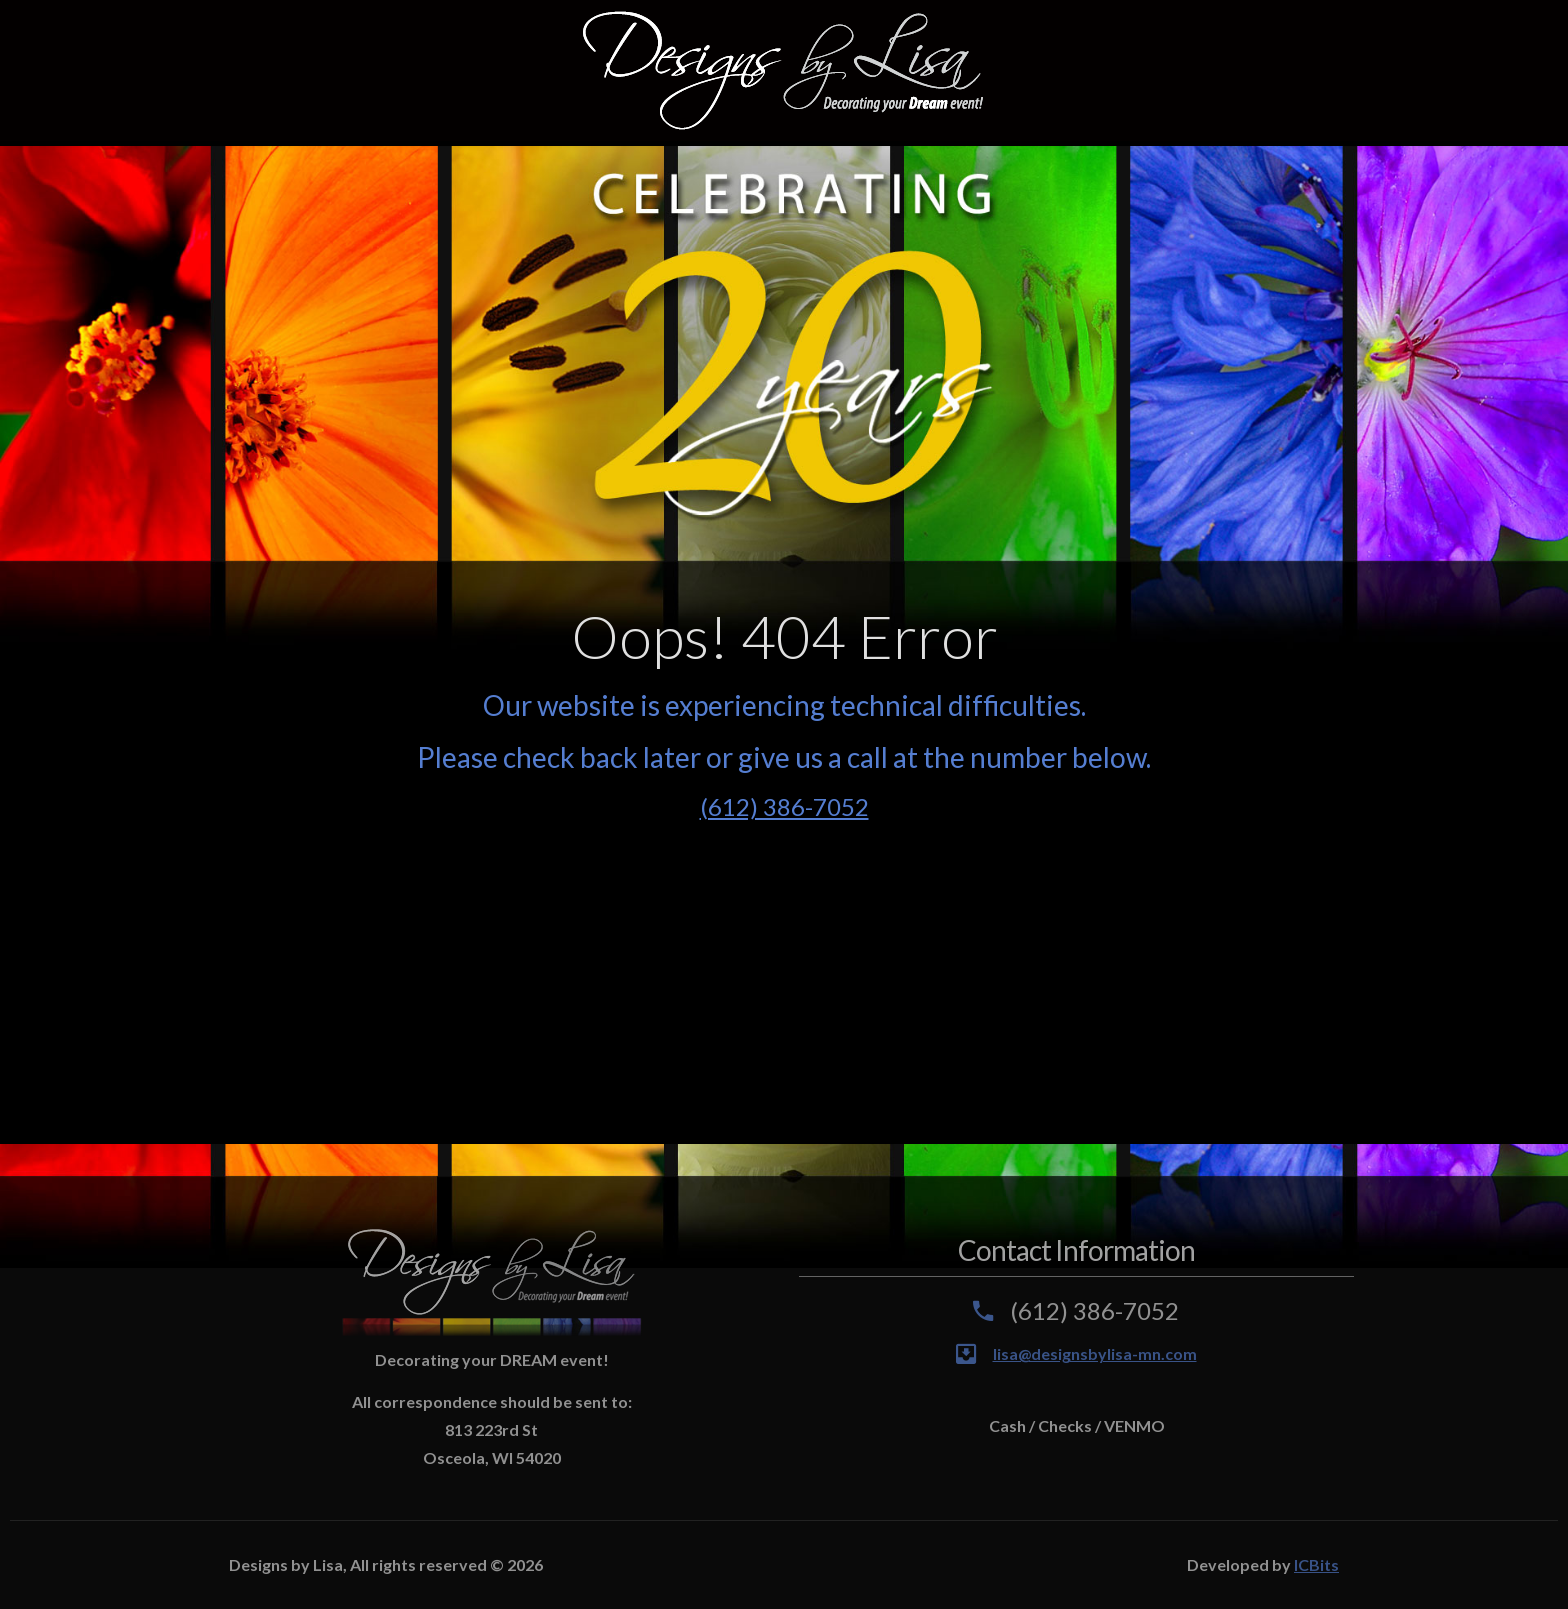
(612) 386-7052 (784, 806)
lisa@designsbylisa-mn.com (1095, 1353)
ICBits (1316, 1564)
